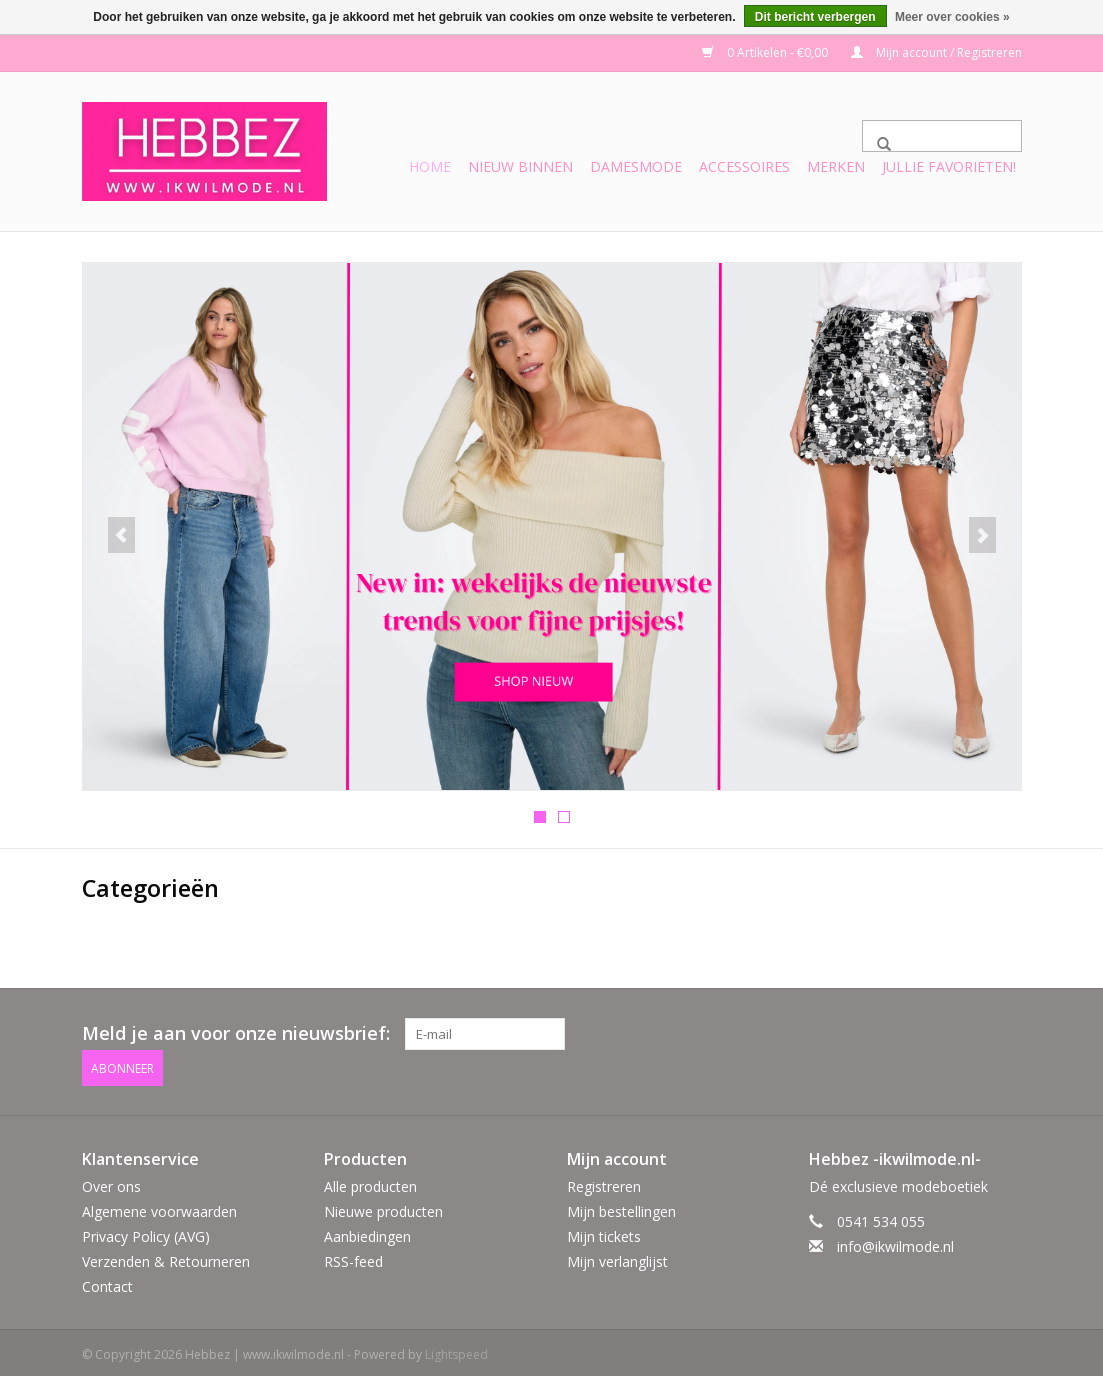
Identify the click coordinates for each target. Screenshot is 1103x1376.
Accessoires (744, 166)
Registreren (604, 1181)
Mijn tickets (604, 1231)
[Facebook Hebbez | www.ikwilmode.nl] (969, 1033)
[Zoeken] (942, 136)
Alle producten (370, 1181)
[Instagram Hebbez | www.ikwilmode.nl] (1005, 1033)
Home (430, 166)
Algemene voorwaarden (159, 1206)
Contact (107, 1282)
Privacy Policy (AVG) (146, 1231)
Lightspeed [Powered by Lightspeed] (456, 1350)
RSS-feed (353, 1256)
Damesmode (636, 166)
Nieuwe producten (383, 1206)
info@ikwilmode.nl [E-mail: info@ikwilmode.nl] (895, 1241)
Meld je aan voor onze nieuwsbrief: (236, 1032)
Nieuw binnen (520, 166)
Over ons (111, 1181)
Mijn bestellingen (621, 1206)
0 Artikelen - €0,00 (766, 52)
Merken (836, 166)
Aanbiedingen (367, 1231)
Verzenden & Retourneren (166, 1256)
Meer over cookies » (952, 17)
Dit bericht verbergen (815, 17)
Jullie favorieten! (949, 166)
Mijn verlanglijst (617, 1256)
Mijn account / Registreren (936, 52)
